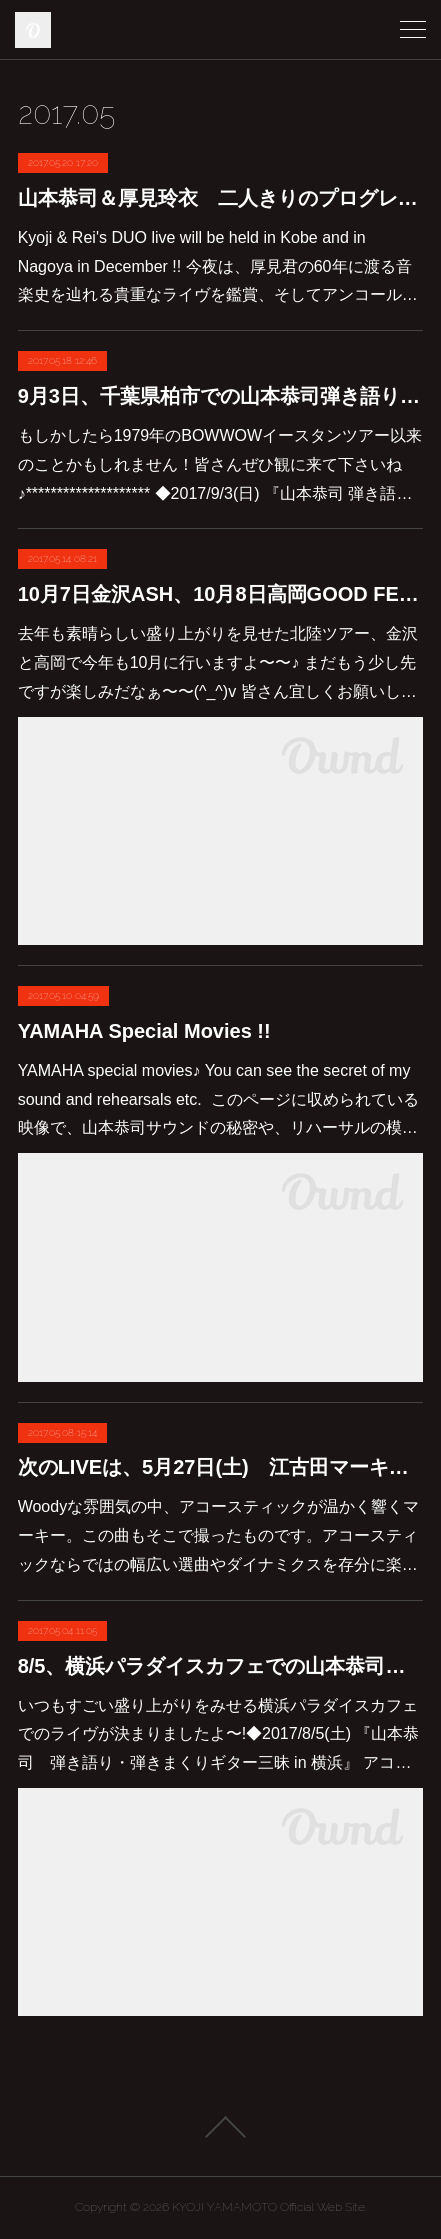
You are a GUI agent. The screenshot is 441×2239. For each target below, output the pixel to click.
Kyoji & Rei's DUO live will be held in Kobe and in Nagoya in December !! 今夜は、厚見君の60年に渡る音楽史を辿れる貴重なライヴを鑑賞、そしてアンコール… (218, 266)
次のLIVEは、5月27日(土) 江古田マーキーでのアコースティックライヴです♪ (221, 1467)
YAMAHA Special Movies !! (144, 1031)
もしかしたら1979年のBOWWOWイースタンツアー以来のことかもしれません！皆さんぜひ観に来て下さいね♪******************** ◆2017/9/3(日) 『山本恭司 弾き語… (220, 464)
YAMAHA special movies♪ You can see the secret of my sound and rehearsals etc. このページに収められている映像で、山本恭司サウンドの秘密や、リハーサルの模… (218, 1099)
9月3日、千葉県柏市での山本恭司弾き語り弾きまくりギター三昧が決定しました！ (221, 396)
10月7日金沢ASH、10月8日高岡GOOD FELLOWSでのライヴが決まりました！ (221, 594)
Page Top (220, 2127)
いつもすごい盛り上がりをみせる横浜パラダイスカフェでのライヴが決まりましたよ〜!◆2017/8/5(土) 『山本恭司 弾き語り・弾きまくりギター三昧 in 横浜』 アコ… (219, 1734)
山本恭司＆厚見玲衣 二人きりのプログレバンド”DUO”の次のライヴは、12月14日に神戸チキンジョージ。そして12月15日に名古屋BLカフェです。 (221, 198)
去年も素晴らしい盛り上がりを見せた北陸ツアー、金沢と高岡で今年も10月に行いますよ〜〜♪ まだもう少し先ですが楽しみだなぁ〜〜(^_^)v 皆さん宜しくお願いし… (218, 662)
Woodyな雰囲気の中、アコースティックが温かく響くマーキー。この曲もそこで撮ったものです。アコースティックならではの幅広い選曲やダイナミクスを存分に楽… (219, 1535)
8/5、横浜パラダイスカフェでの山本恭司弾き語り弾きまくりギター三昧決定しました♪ (221, 1666)
